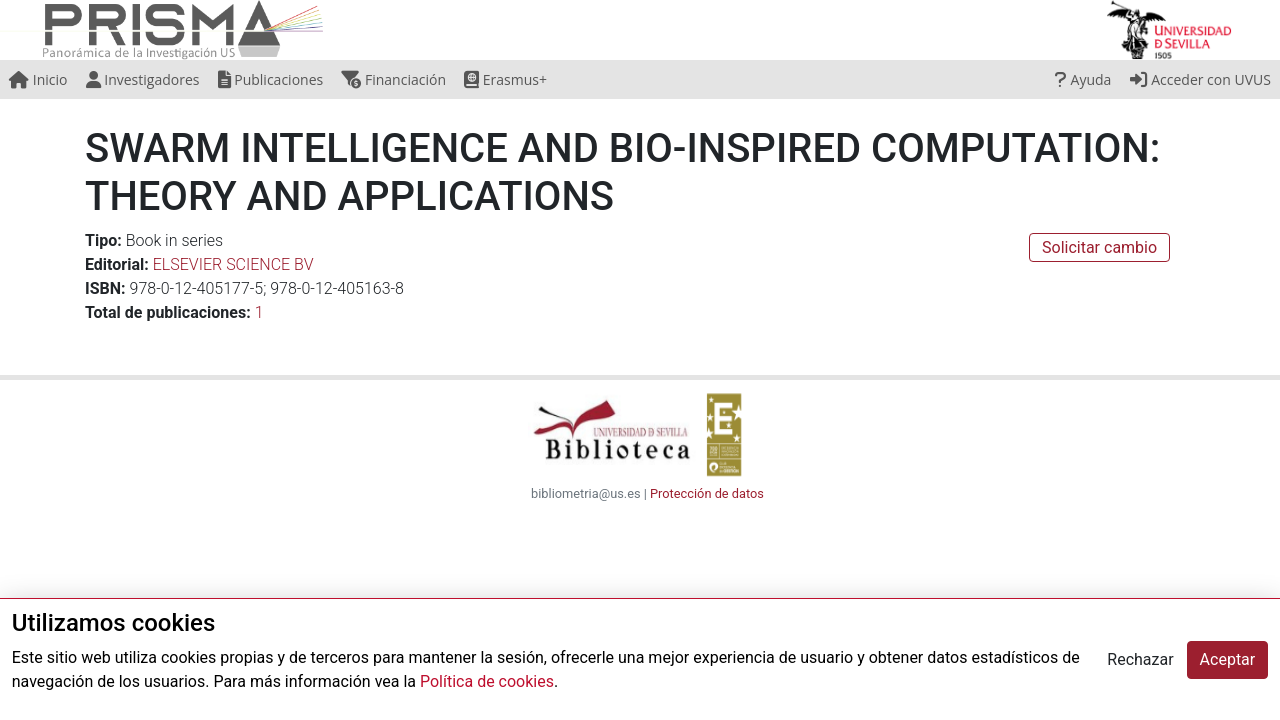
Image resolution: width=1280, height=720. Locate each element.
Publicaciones (271, 79)
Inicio (38, 79)
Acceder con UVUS (1200, 79)
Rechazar (1140, 659)
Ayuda (1083, 79)
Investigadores (143, 79)
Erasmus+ (505, 79)
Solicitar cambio (1099, 247)
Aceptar (1228, 659)
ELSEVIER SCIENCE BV (233, 264)
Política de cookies (487, 681)
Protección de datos (707, 493)
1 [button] (259, 312)
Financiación (393, 79)
